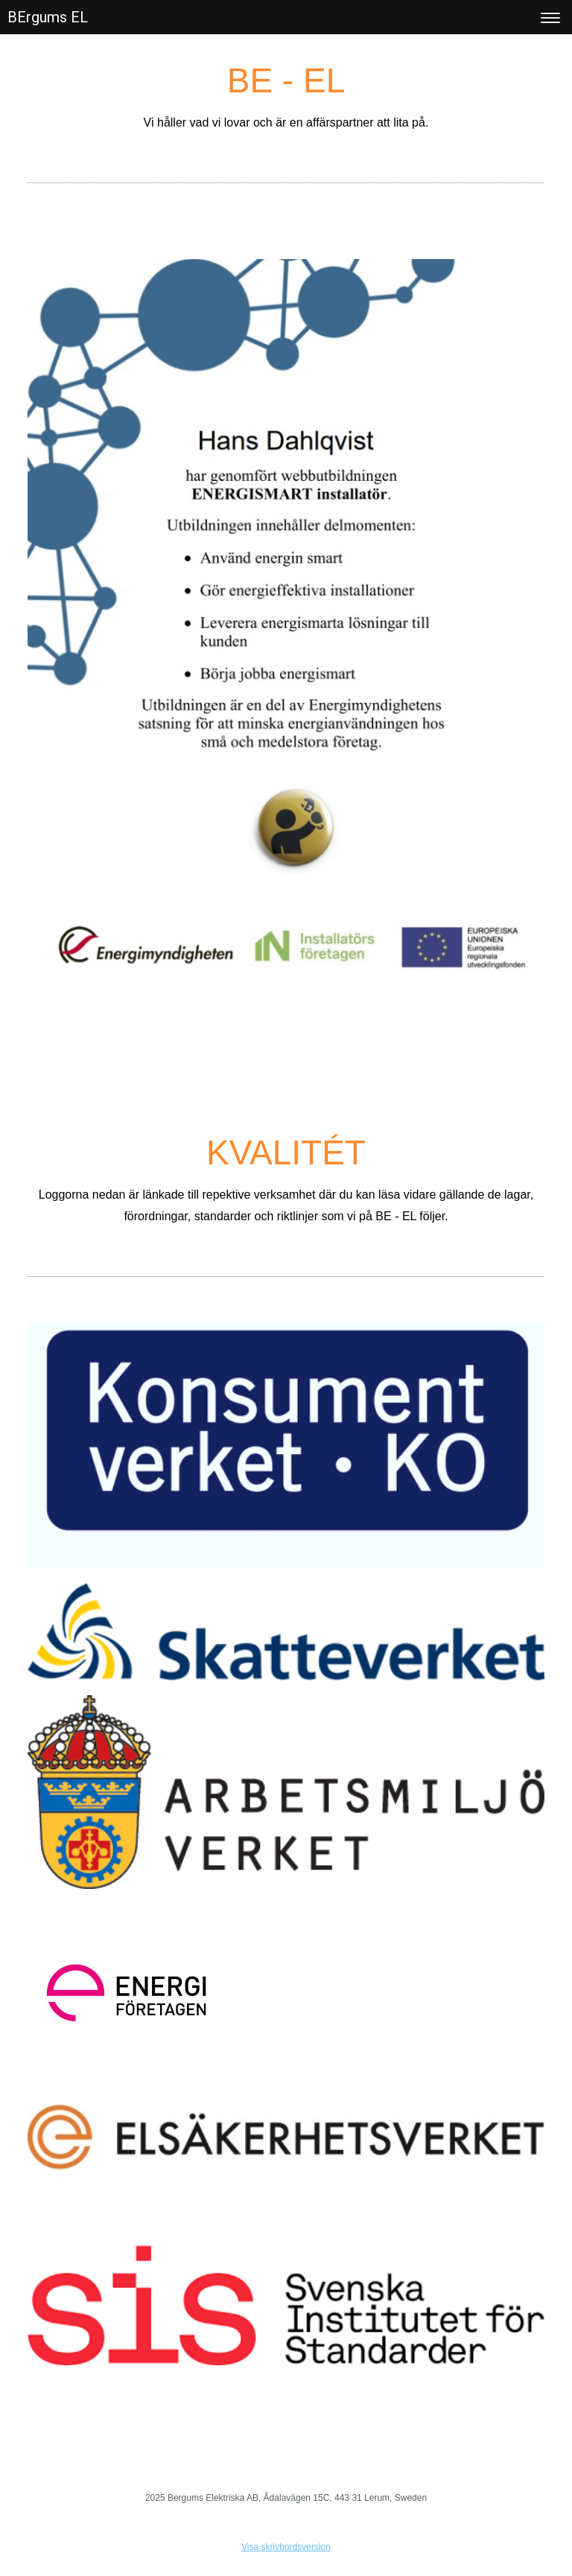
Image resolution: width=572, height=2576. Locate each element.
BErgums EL (47, 17)
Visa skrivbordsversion (286, 2547)
